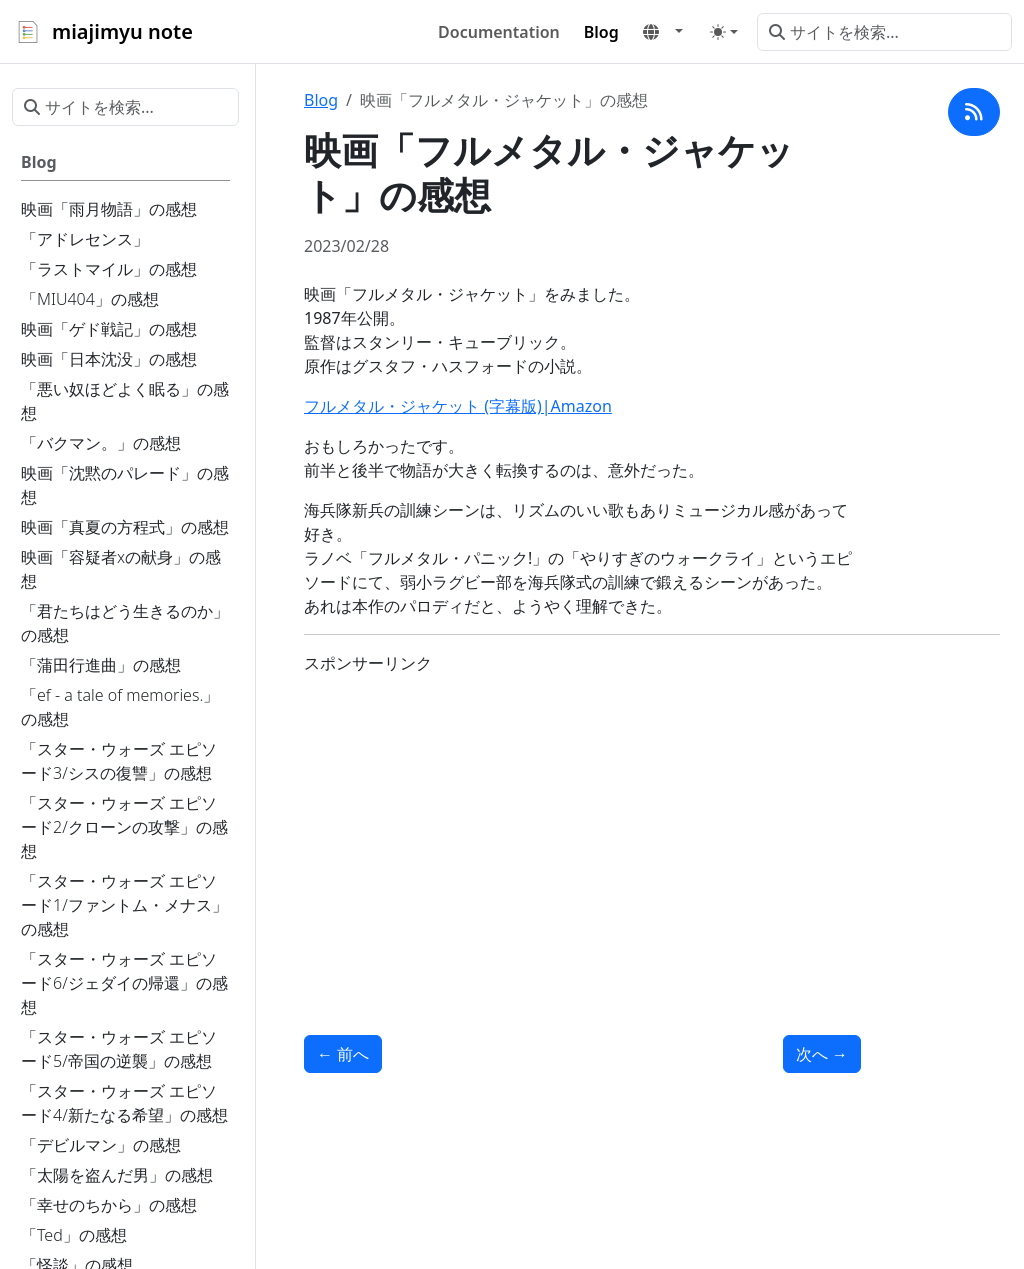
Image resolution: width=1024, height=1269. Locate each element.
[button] (663, 32)
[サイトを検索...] (884, 32)
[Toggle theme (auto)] (724, 32)
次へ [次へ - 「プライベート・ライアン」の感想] (822, 1054)
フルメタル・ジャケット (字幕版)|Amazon (458, 406)
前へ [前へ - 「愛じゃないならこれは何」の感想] (343, 1054)
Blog (321, 100)
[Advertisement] (582, 831)
